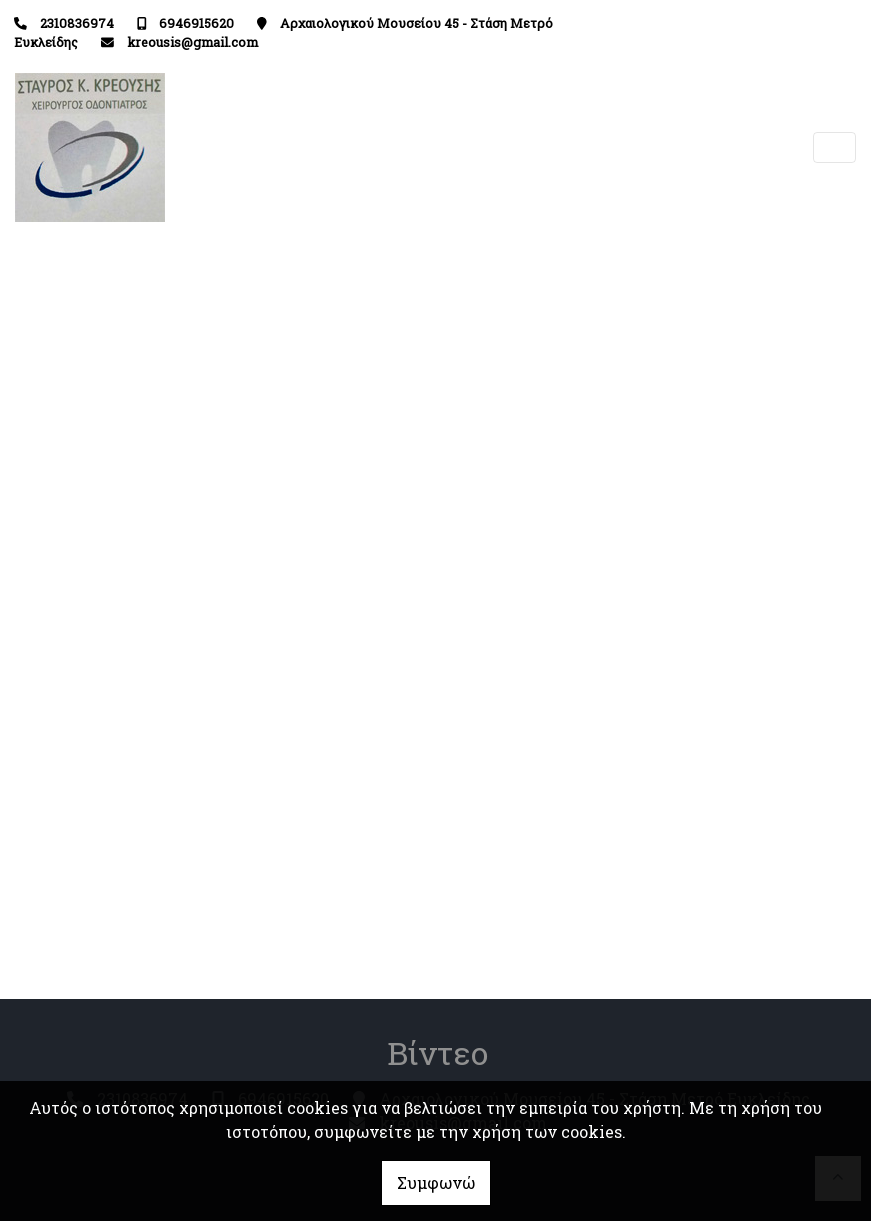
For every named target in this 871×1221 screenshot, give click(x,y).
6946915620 (196, 23)
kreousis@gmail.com (192, 42)
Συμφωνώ (436, 1182)
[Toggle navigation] (835, 147)
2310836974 (77, 23)
